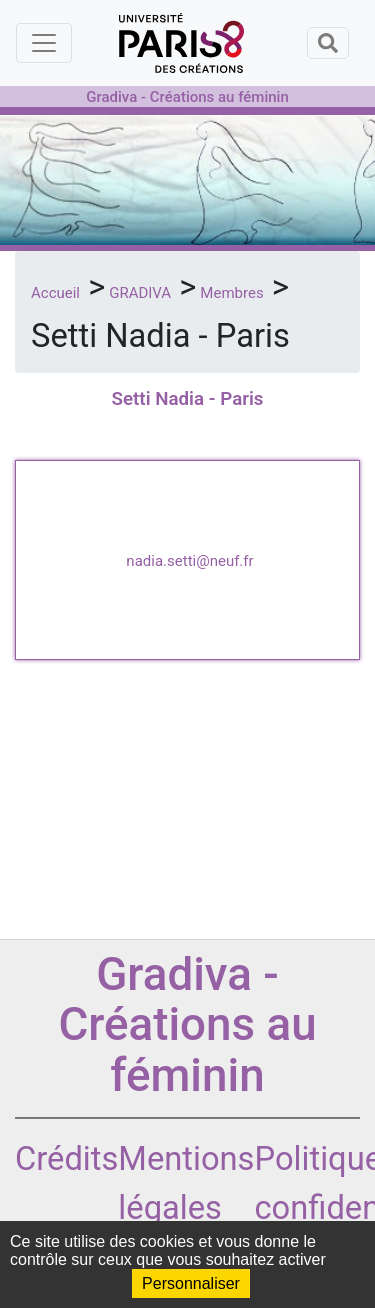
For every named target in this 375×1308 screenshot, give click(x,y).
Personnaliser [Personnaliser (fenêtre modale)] (191, 1283)
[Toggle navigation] (44, 43)
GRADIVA (140, 293)
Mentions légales (186, 1183)
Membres (231, 293)
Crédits (66, 1159)
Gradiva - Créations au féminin (187, 97)
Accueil (55, 293)
